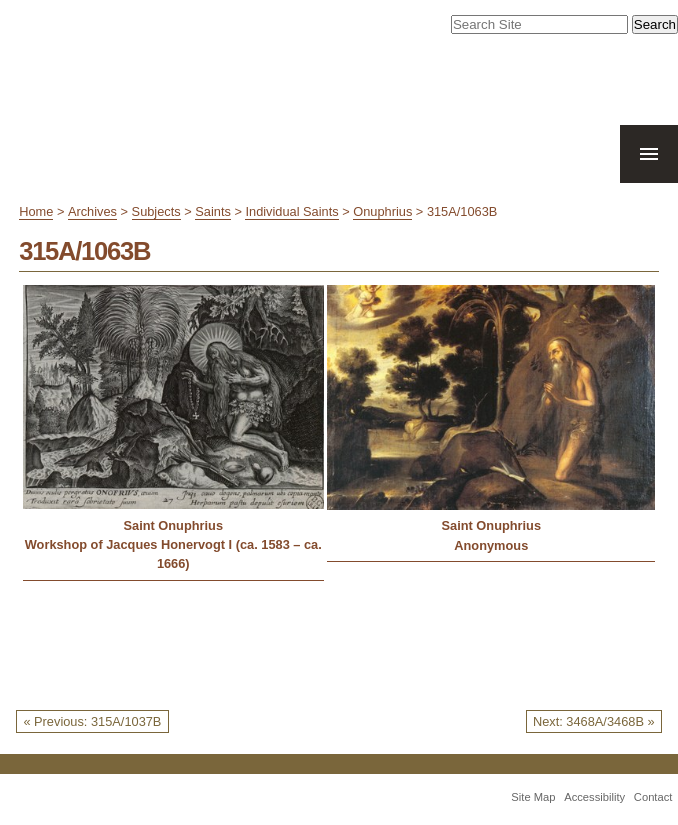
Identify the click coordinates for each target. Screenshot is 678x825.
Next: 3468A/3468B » (594, 721)
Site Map (533, 797)
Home (36, 211)
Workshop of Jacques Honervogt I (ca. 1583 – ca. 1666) (173, 554)
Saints (213, 211)
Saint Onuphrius (173, 525)
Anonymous (491, 545)
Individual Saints (291, 211)
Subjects (156, 211)
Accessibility (594, 797)
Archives (92, 211)
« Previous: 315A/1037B (92, 721)
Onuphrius (382, 211)
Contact (653, 797)
